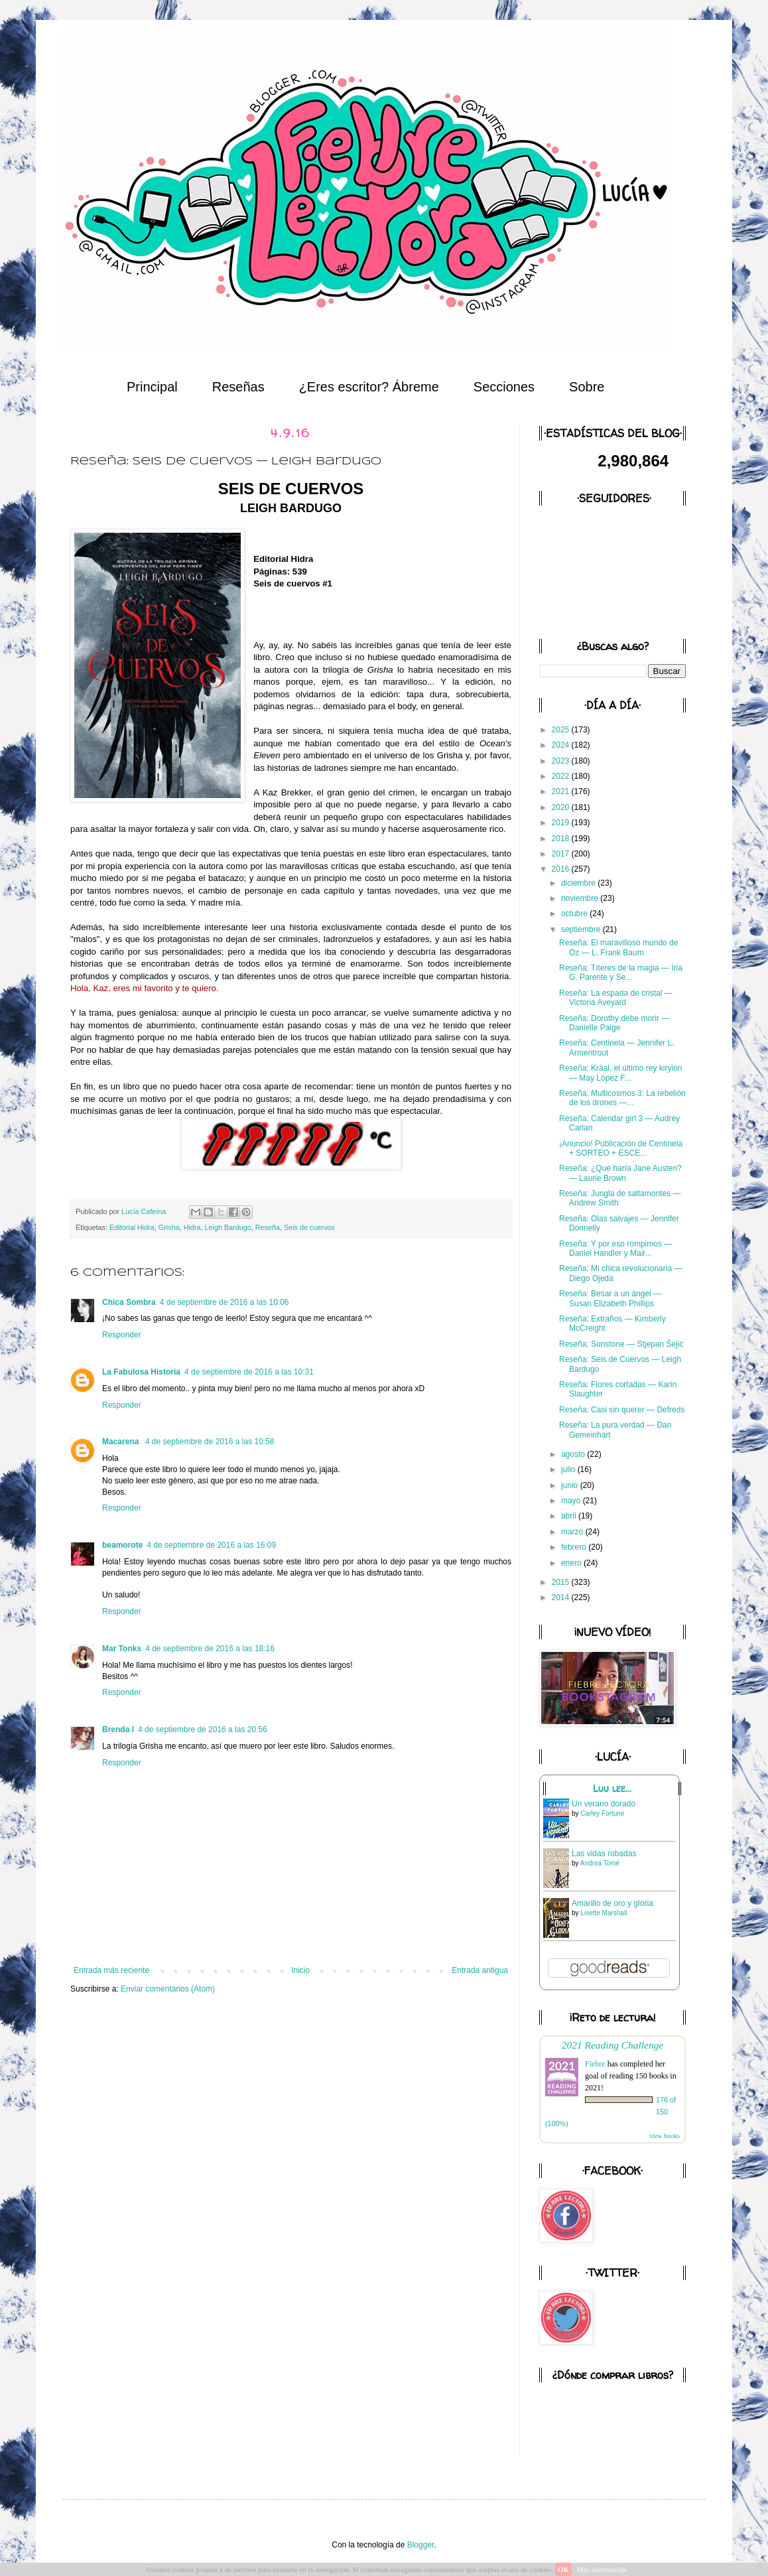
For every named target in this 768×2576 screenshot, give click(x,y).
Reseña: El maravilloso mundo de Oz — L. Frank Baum (618, 947)
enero (572, 1563)
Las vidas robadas (604, 1853)
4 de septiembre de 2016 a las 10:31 (249, 1372)
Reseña (267, 1227)
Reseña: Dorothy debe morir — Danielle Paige (614, 1023)
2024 (562, 745)
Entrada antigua (480, 1970)
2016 (562, 869)
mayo (572, 1500)
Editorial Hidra (132, 1227)
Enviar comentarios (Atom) (168, 1989)
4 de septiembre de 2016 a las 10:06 (224, 1302)
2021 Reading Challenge (613, 2045)
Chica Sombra (129, 1302)
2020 (562, 807)
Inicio (300, 1970)
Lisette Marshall (603, 1913)
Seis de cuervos (309, 1227)
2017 (562, 853)
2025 (562, 729)
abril (569, 1516)
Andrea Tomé (599, 1863)
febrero (574, 1547)
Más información (602, 2569)
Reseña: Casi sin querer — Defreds (621, 1409)
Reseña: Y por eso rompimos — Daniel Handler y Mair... (615, 1248)
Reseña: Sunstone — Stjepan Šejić (621, 1344)
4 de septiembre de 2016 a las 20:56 (202, 1729)
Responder (121, 1334)
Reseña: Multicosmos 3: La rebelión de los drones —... (622, 1098)
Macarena (121, 1441)
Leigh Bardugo (227, 1227)
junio (570, 1485)
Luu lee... (612, 1788)
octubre (575, 913)
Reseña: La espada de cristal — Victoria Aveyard (615, 997)
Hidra (192, 1227)
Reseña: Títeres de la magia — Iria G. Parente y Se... (620, 972)
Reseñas (238, 386)
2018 (562, 838)
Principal (152, 386)
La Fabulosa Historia (141, 1372)
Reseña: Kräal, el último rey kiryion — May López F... (620, 1072)
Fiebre (595, 2063)
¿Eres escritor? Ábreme (369, 386)
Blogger (420, 2544)
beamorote (122, 1545)
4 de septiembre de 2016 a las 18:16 (210, 1648)
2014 (562, 1597)
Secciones (504, 386)
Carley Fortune (602, 1813)
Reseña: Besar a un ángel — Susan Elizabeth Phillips (610, 1298)
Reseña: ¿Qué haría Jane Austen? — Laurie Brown (620, 1173)
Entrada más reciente (111, 1970)
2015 (562, 1582)
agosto (574, 1454)
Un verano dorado (603, 1803)
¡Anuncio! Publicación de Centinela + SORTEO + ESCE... (620, 1148)
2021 (562, 791)
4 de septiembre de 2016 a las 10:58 (210, 1441)
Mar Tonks (121, 1648)
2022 (562, 776)
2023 (562, 761)
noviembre (580, 898)
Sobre (586, 386)
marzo (573, 1531)
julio (569, 1469)
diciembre (579, 883)
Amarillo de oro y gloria (612, 1903)
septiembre (582, 929)
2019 (562, 822)
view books (664, 2135)
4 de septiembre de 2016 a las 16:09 (211, 1545)
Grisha (169, 1227)
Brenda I (118, 1729)
